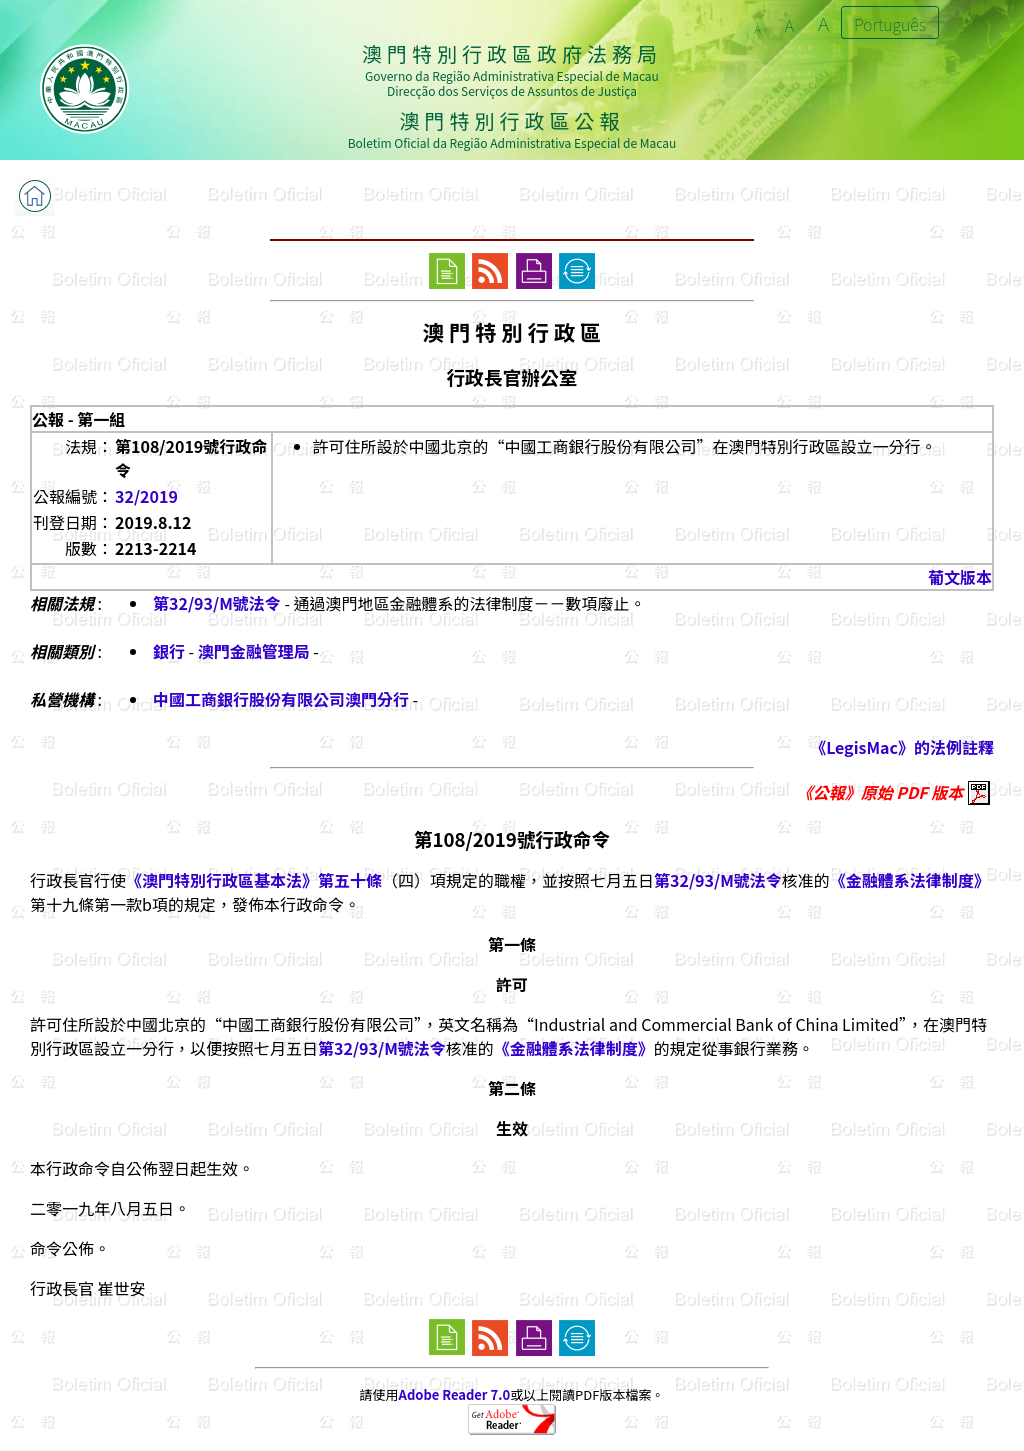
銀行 (169, 651)
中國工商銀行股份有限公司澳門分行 (281, 699)
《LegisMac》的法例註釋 (902, 747)
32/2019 (146, 496)
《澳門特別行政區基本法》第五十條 (254, 880)
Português (890, 24)
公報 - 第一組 (78, 419)
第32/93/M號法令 (217, 603)
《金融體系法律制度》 (910, 880)
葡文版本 (960, 577)
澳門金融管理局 (254, 651)
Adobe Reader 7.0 (454, 1394)
